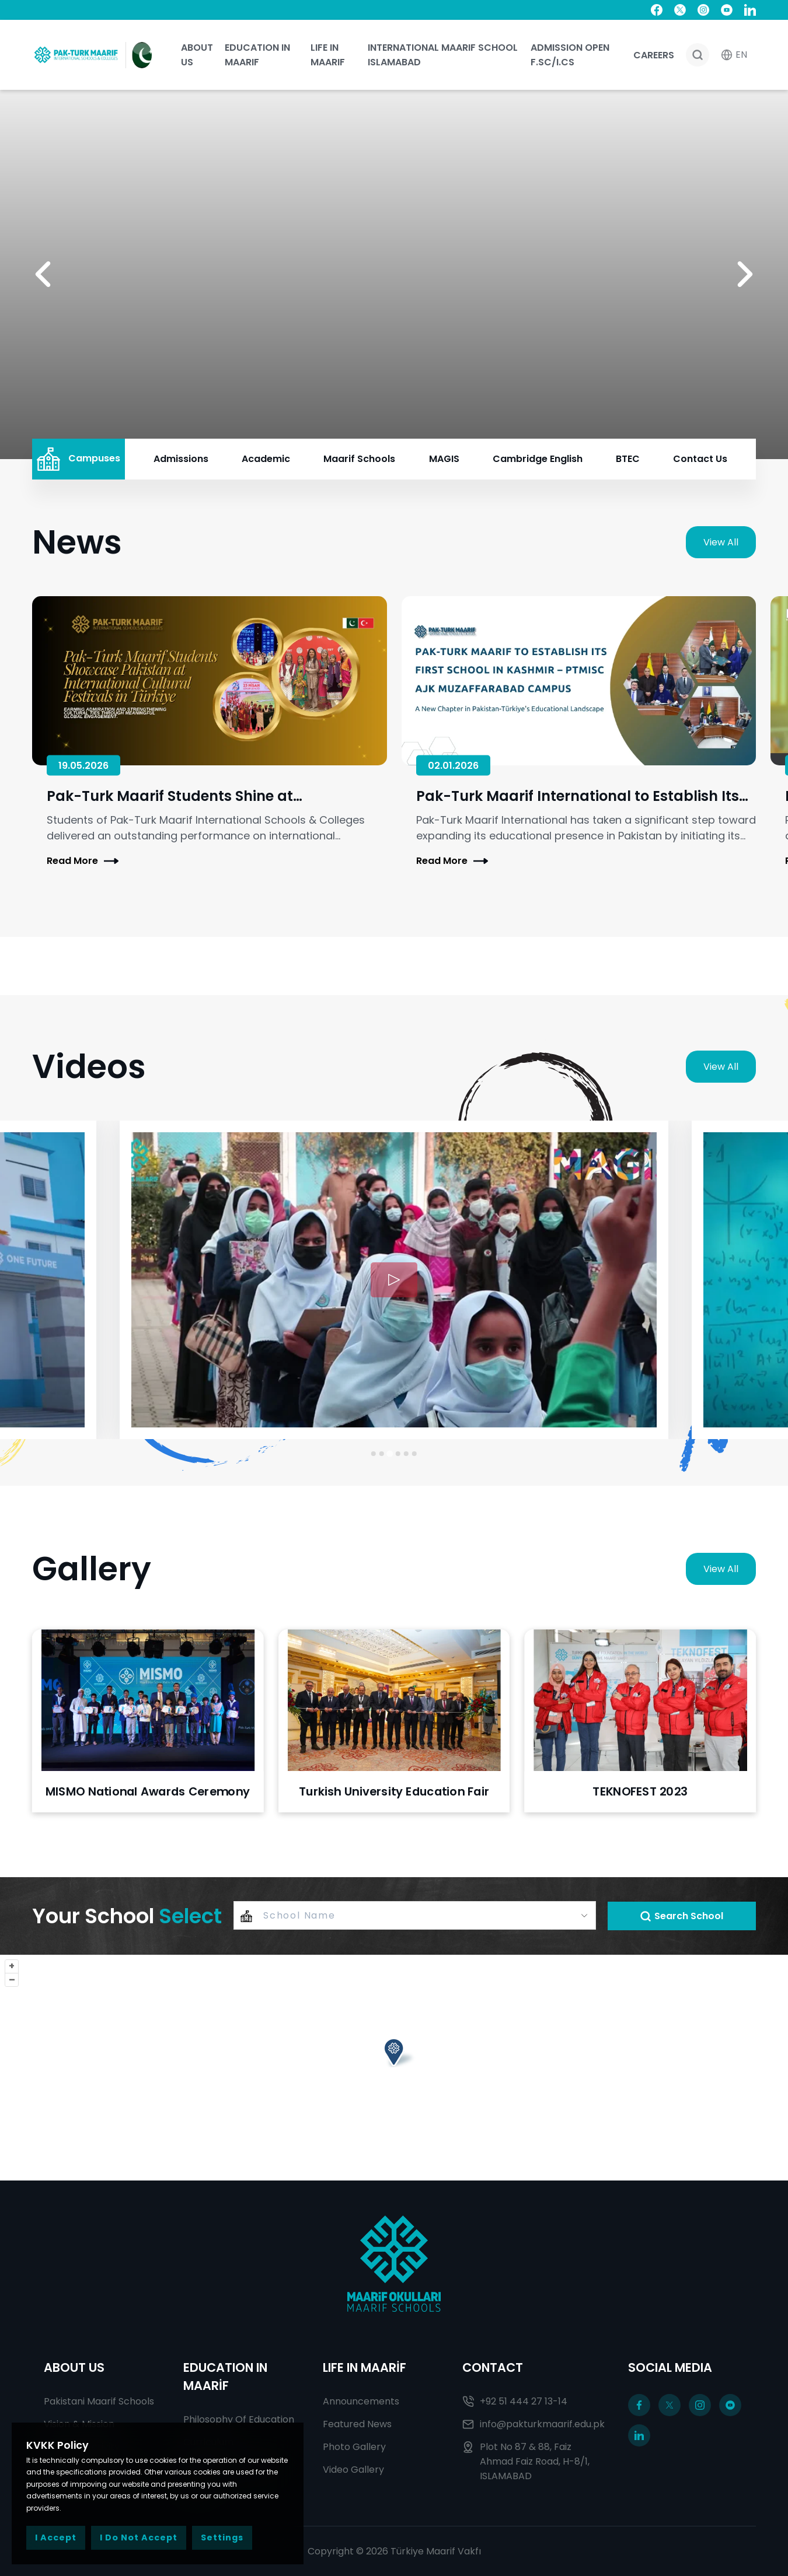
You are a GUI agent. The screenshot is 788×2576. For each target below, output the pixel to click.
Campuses (78, 459)
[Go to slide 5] (406, 1453)
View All (720, 542)
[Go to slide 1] (373, 1453)
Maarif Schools (359, 459)
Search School (681, 1916)
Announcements (361, 2401)
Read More (82, 861)
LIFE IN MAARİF (364, 2367)
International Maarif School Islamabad (443, 55)
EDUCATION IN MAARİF (225, 2376)
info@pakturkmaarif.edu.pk (533, 2424)
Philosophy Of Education (238, 2419)
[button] (43, 274)
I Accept (55, 2537)
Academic (266, 459)
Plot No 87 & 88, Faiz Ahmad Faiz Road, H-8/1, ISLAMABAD (526, 2461)
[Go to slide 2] (381, 1453)
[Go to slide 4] (398, 1453)
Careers (653, 55)
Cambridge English (538, 459)
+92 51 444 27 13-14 (514, 2401)
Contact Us (700, 459)
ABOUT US (74, 2367)
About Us (197, 55)
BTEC (628, 459)
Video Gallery (353, 2469)
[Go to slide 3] (390, 1453)
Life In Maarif (328, 55)
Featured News (357, 2424)
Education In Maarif (257, 55)
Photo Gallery (354, 2447)
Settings (222, 2537)
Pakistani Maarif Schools (99, 2401)
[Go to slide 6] (414, 1453)
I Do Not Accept (138, 2537)
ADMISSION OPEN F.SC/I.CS (570, 55)
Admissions (181, 459)
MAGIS (444, 459)
